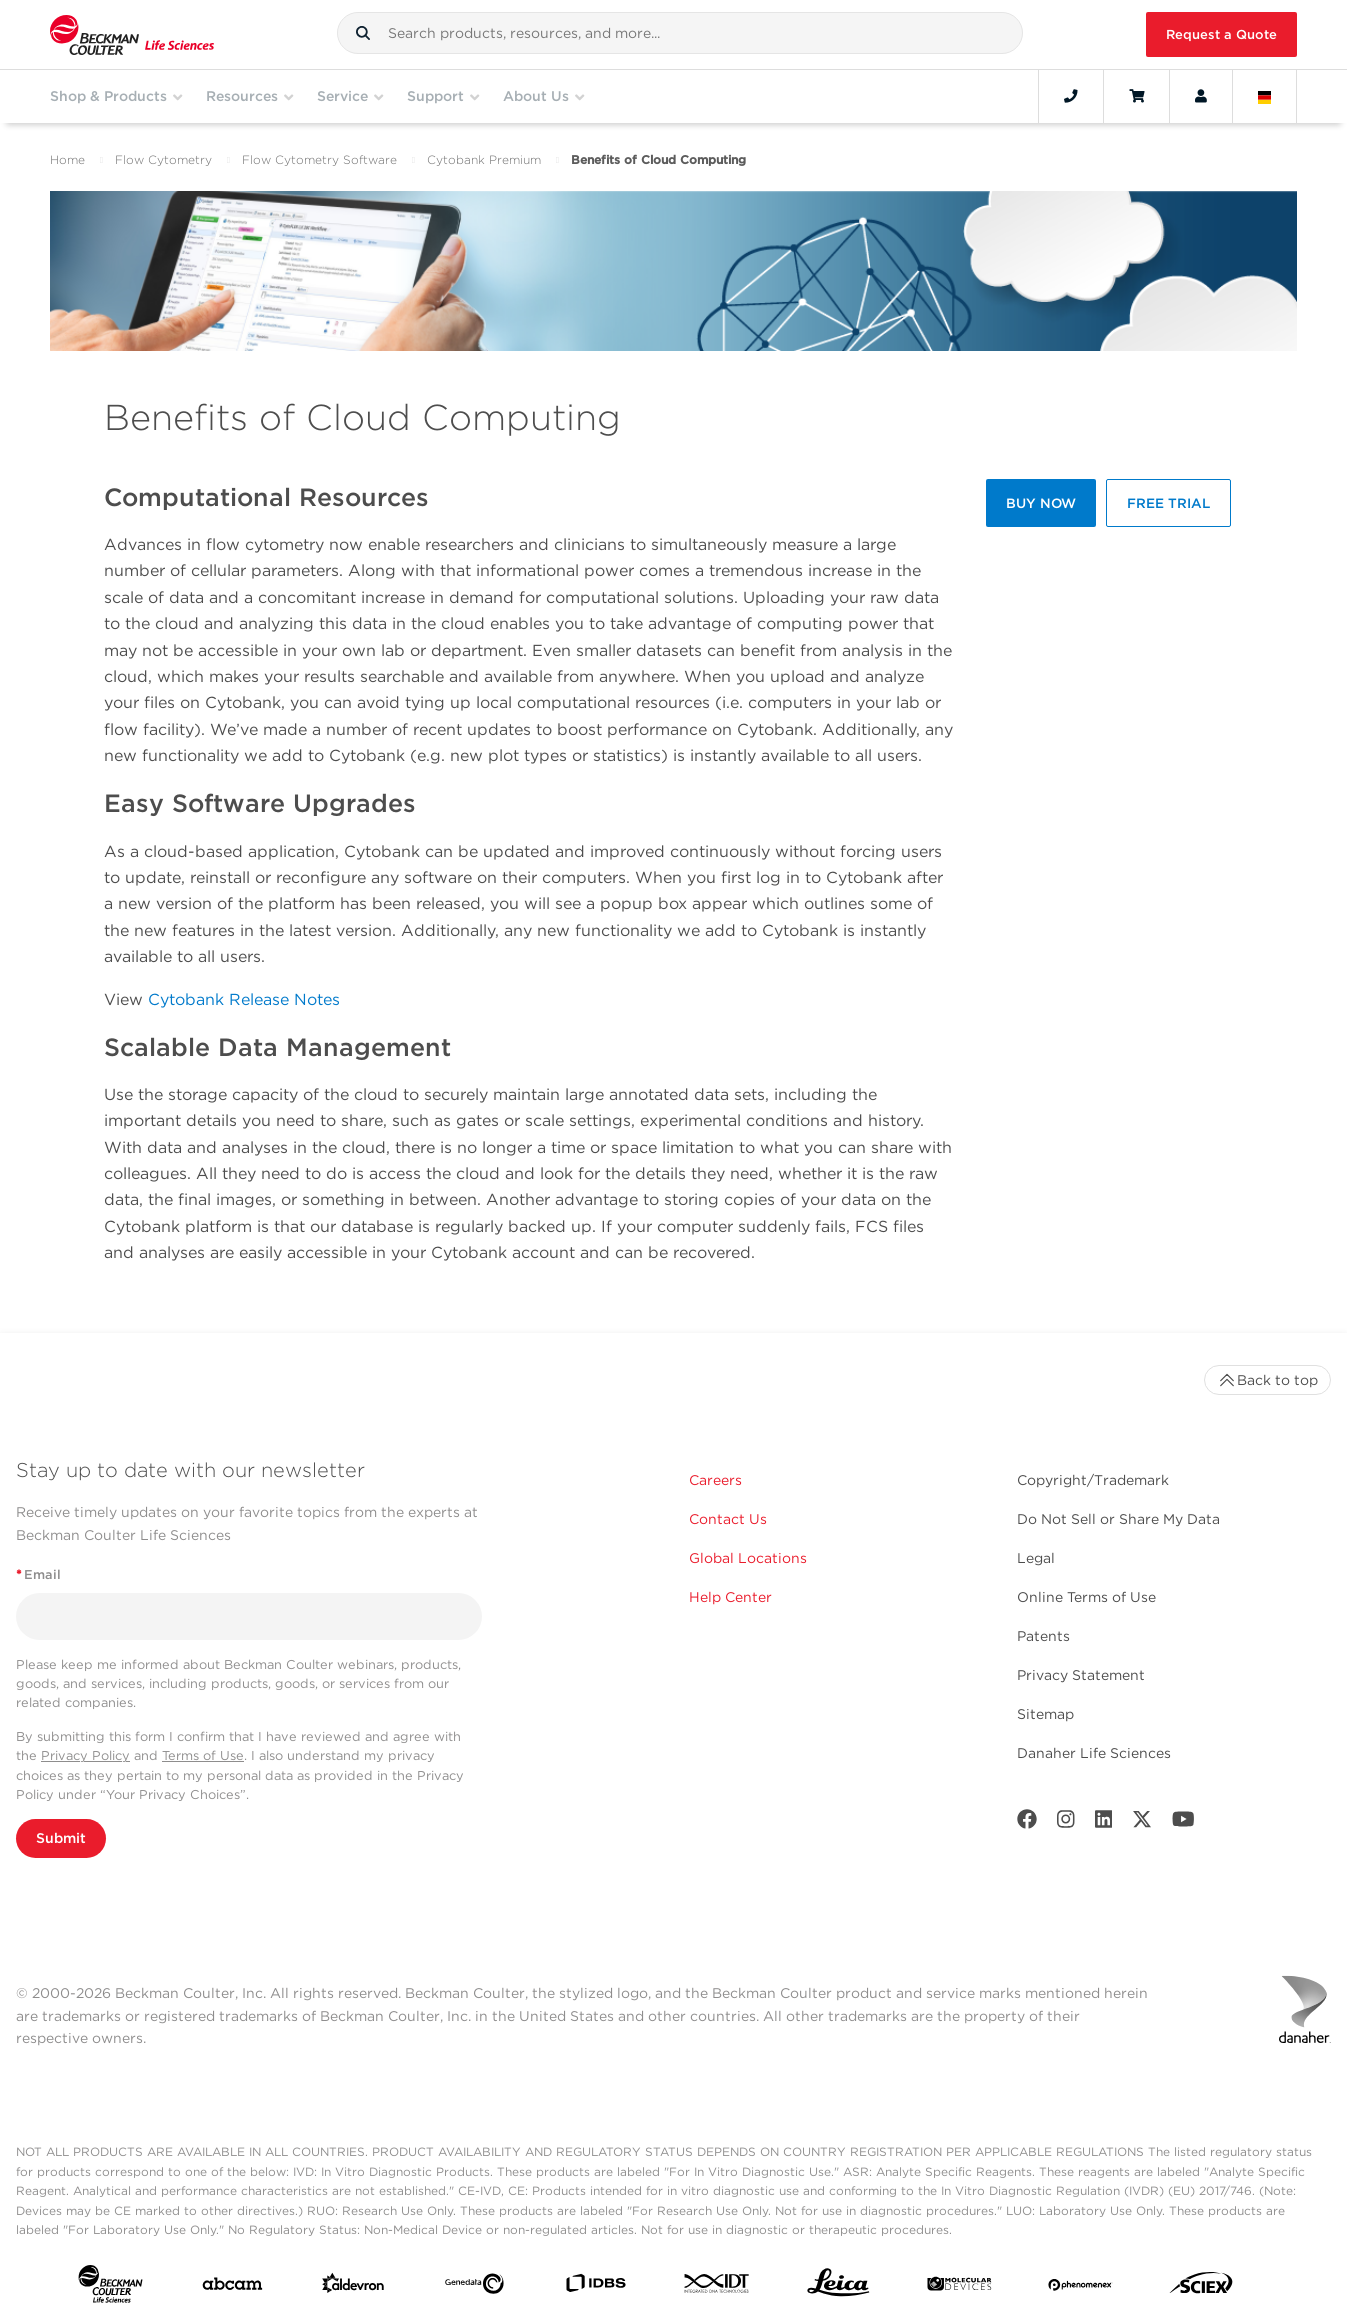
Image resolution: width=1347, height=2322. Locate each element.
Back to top (1267, 1380)
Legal (1036, 1558)
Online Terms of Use (1086, 1597)
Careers (715, 1480)
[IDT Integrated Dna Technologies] (717, 2287)
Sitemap (1045, 1714)
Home (67, 159)
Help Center (730, 1597)
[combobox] (680, 33)
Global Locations (748, 1558)
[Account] (1201, 96)
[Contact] (1071, 96)
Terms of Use (203, 1755)
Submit (61, 1838)
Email (38, 1574)
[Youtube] (1183, 1823)
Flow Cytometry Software (319, 159)
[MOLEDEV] (959, 2288)
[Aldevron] (353, 2287)
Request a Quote (1221, 34)
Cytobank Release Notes (244, 999)
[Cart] (1136, 96)
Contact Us (728, 1519)
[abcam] (232, 2288)
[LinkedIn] (1104, 1823)
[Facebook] (1027, 1823)
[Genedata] (474, 2288)
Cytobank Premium (484, 159)
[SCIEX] (1201, 2287)
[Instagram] (1066, 1823)
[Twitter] (1142, 1823)
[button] (363, 33)
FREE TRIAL (1168, 503)
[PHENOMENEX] (1080, 2288)
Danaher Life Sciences (1094, 1753)
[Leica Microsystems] (838, 2287)
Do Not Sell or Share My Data (1118, 1519)
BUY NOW (1041, 503)
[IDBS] (595, 2287)
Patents (1043, 1636)
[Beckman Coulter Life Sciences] (132, 34)
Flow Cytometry (163, 159)
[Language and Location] (1265, 96)
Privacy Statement (1081, 1675)
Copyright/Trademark (1093, 1480)
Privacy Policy (85, 1755)
